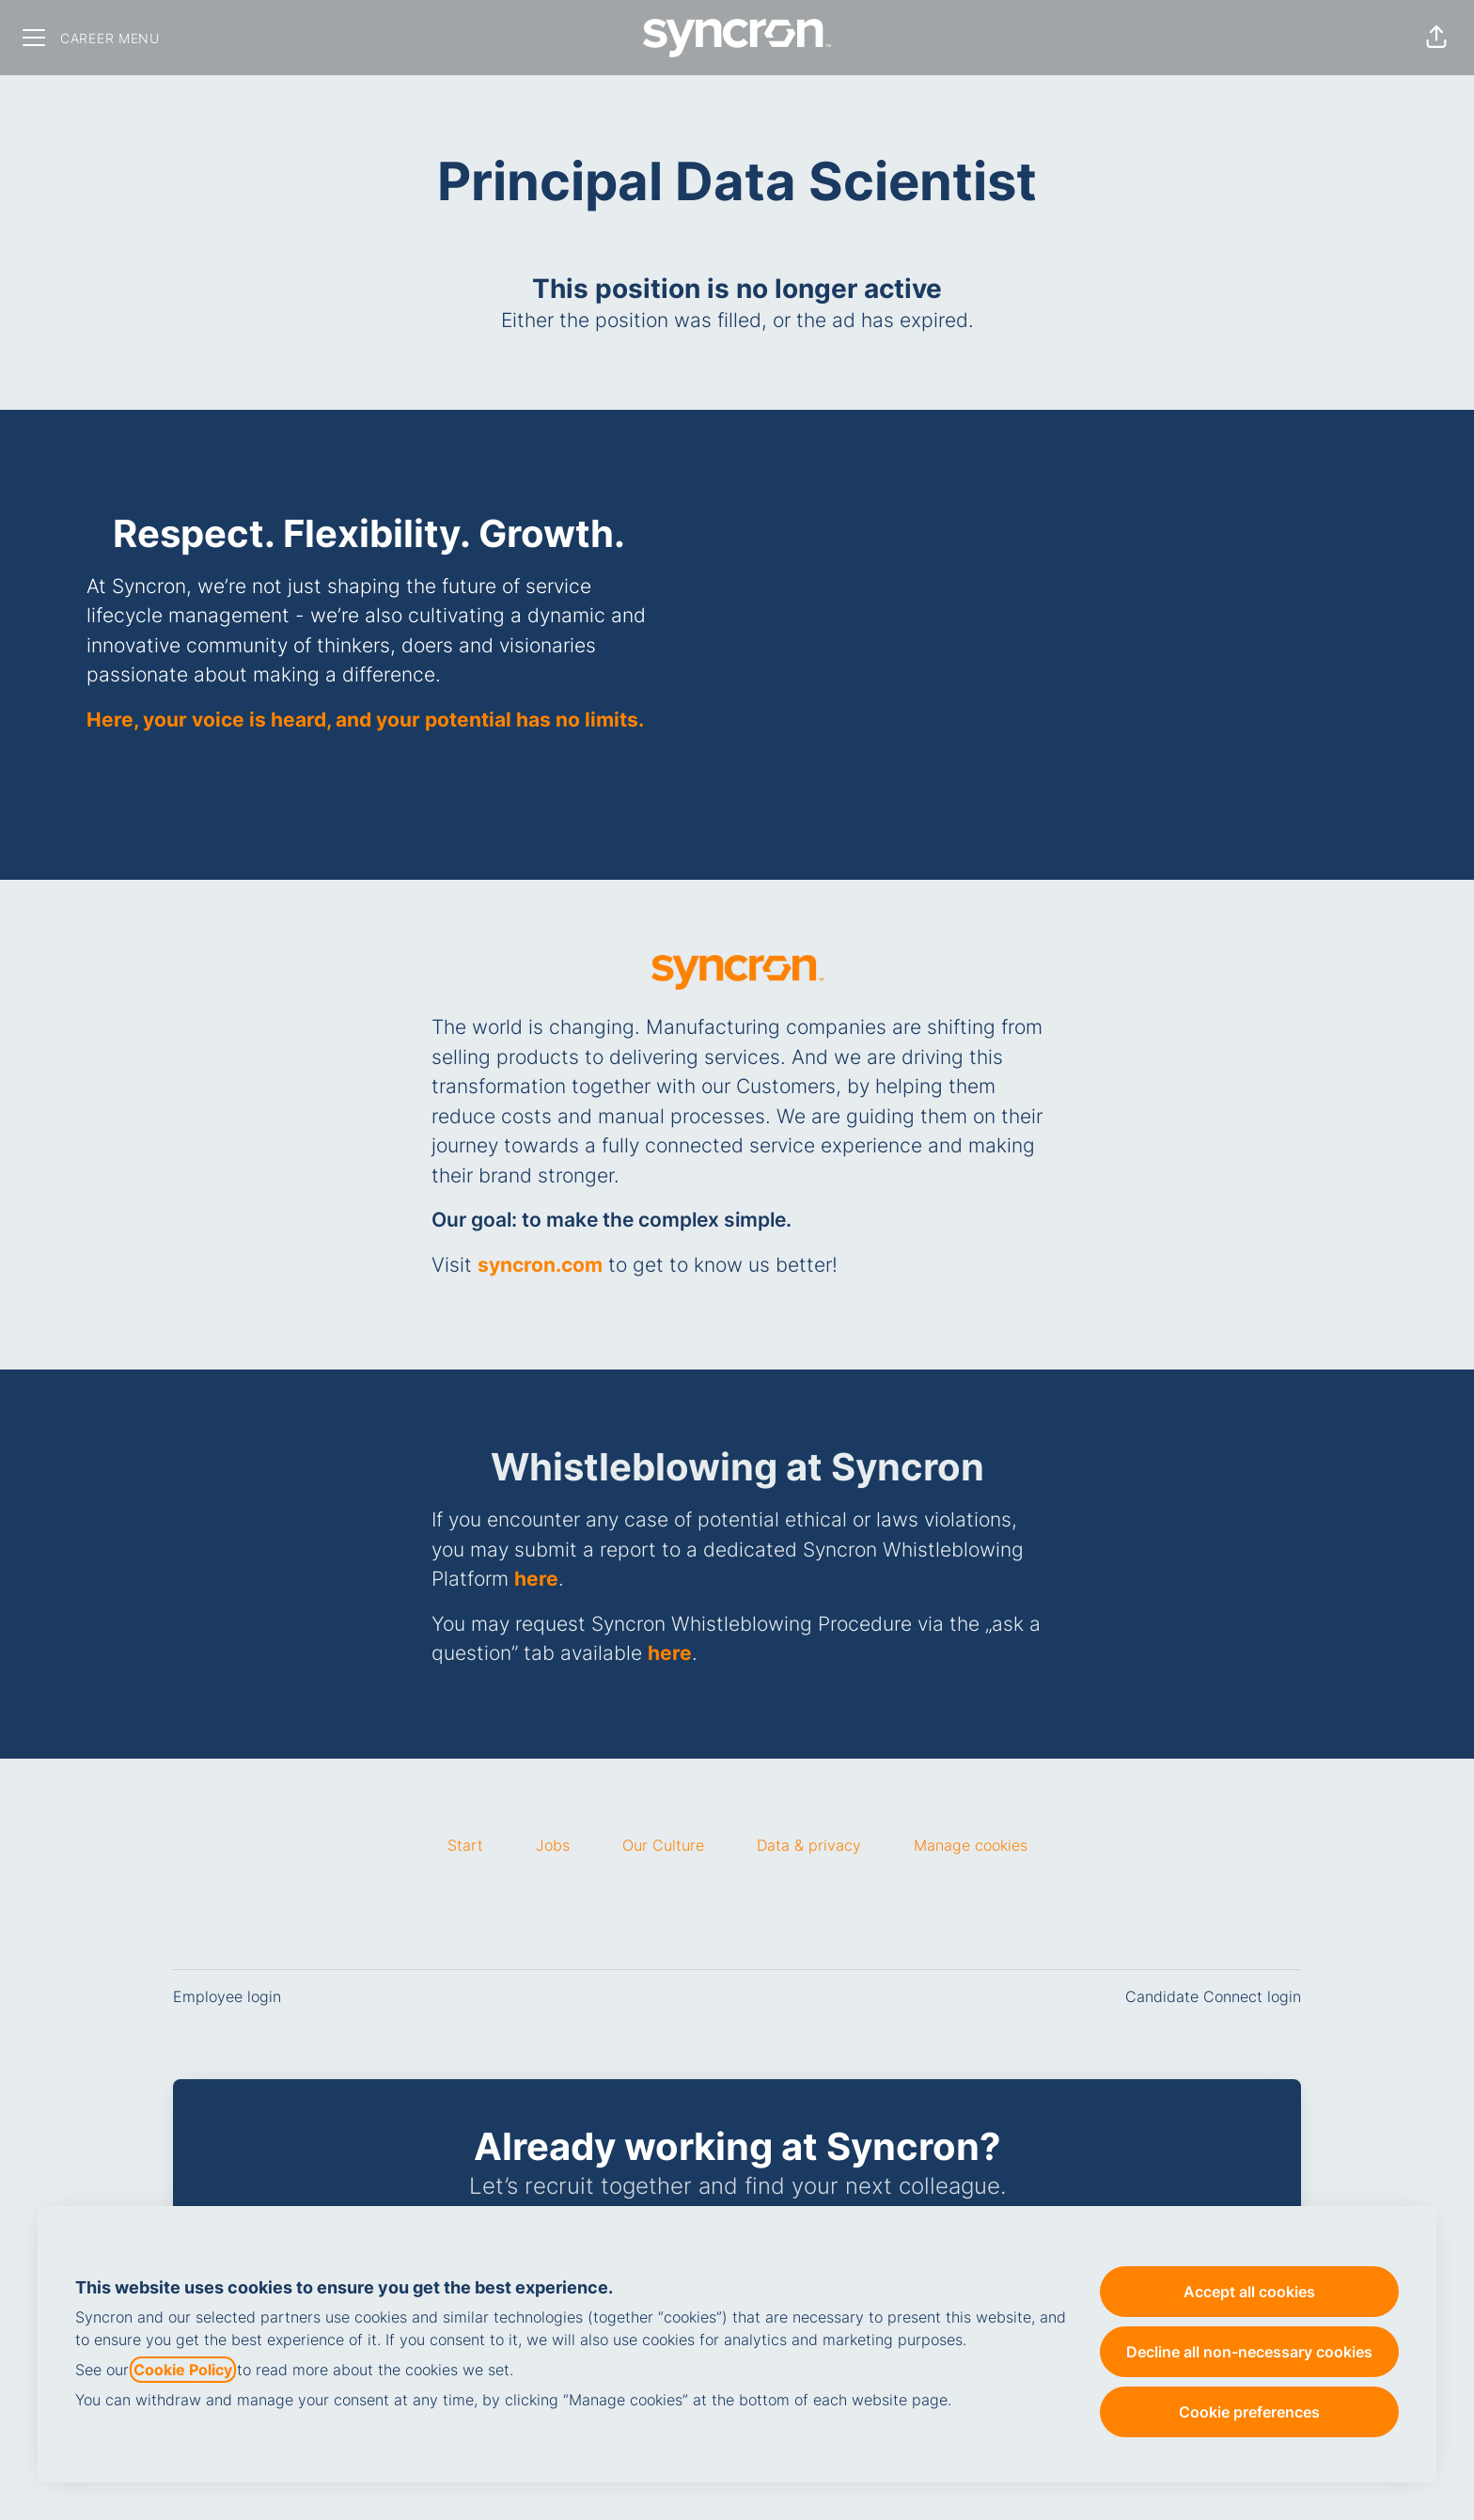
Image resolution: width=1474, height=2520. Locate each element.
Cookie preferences (1249, 2412)
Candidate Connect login (1213, 1996)
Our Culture (663, 1845)
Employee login (227, 1996)
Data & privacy (809, 1845)
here (536, 1578)
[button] (1436, 37)
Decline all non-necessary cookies (1249, 2351)
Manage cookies (970, 1845)
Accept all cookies (1249, 2291)
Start (465, 1845)
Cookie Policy (182, 2369)
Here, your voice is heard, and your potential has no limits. (365, 719)
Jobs (553, 1845)
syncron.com (540, 1264)
